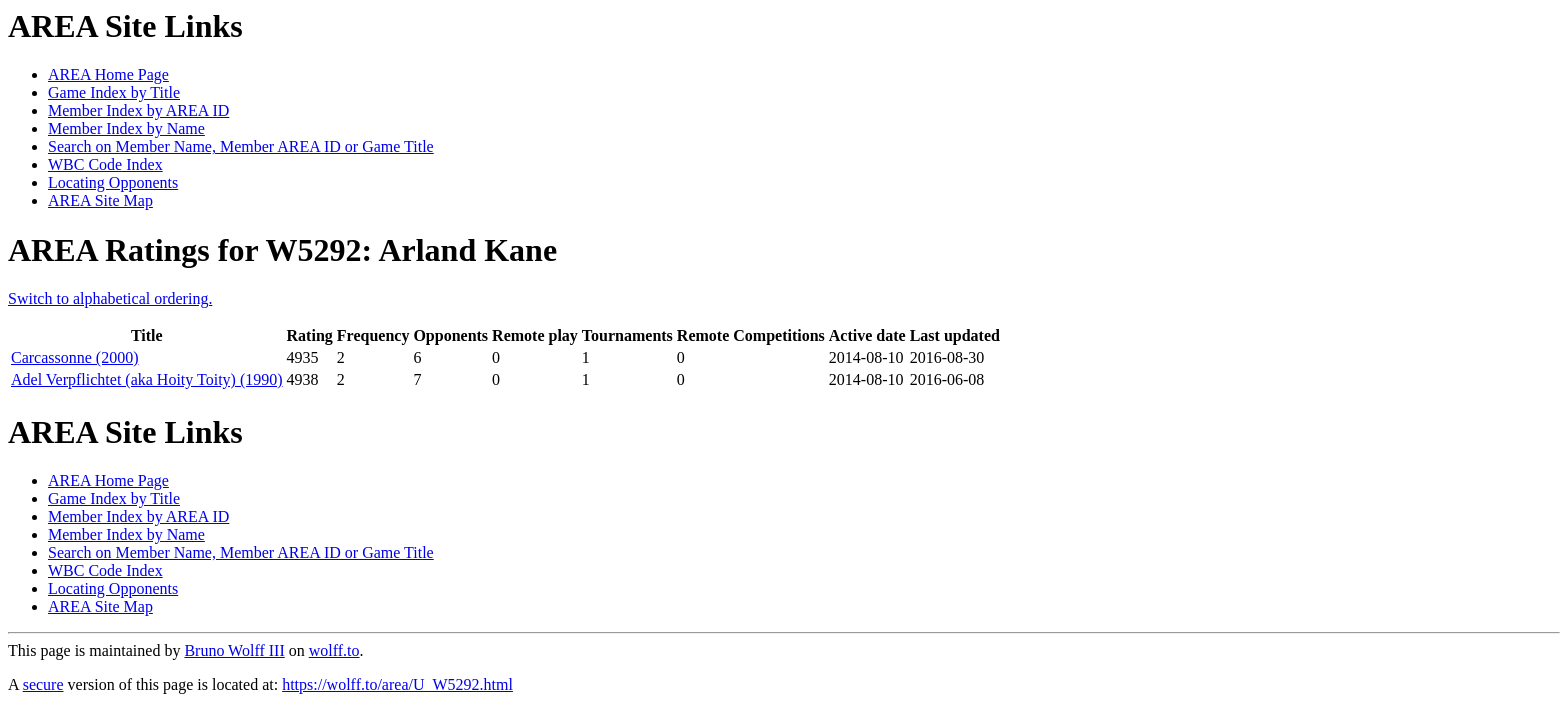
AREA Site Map (100, 200)
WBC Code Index (105, 164)
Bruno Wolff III (234, 650)
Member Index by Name (126, 128)
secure (43, 684)
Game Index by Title (114, 92)
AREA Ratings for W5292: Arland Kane (282, 250)
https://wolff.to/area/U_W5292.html (397, 684)
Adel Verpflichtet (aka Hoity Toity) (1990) (147, 379)
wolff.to (334, 650)
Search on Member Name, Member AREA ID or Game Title (241, 146)
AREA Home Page (108, 74)
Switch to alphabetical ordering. (110, 298)
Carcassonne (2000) (75, 357)
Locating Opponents (113, 182)
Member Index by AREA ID (138, 110)
